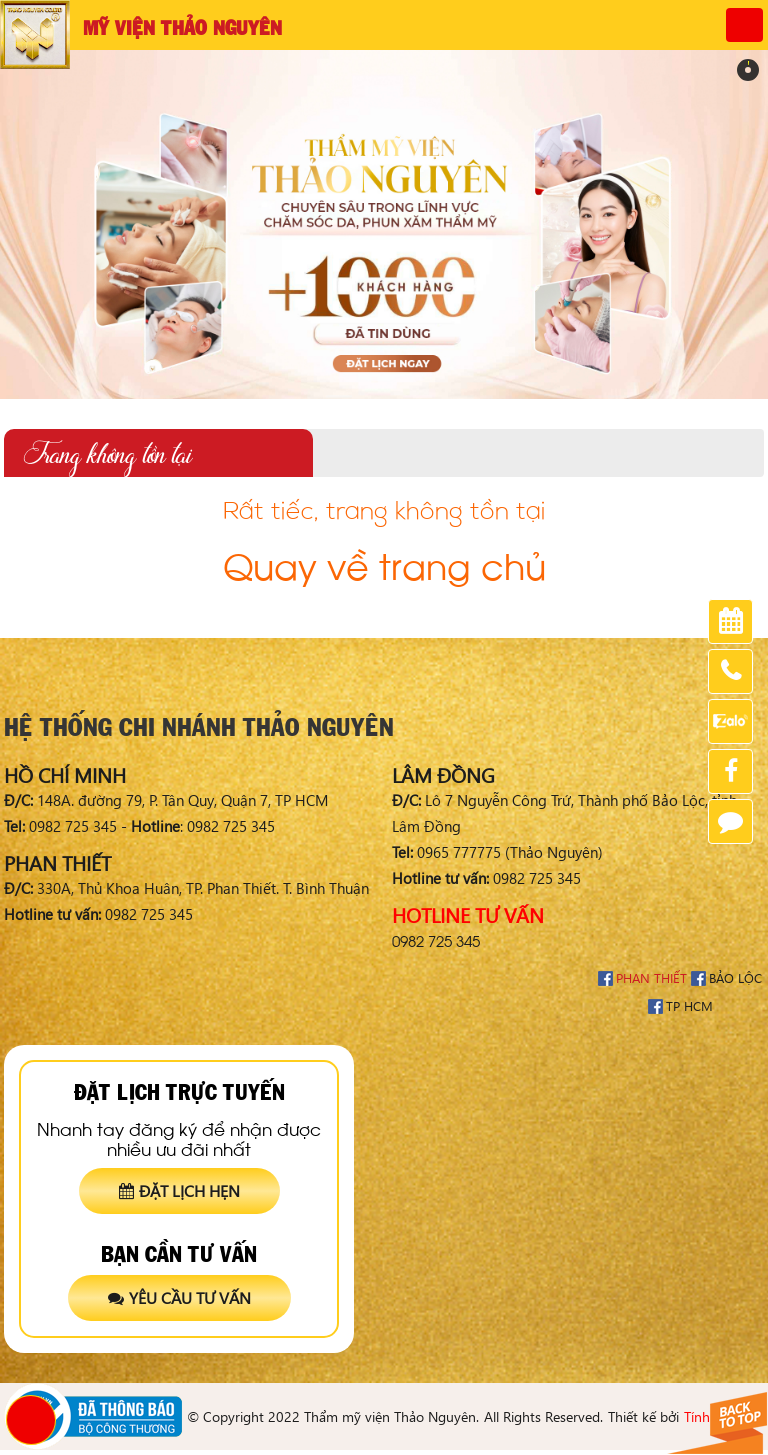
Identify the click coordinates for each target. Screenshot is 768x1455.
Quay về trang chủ (384, 563)
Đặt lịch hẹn (179, 1190)
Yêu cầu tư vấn (179, 1297)
